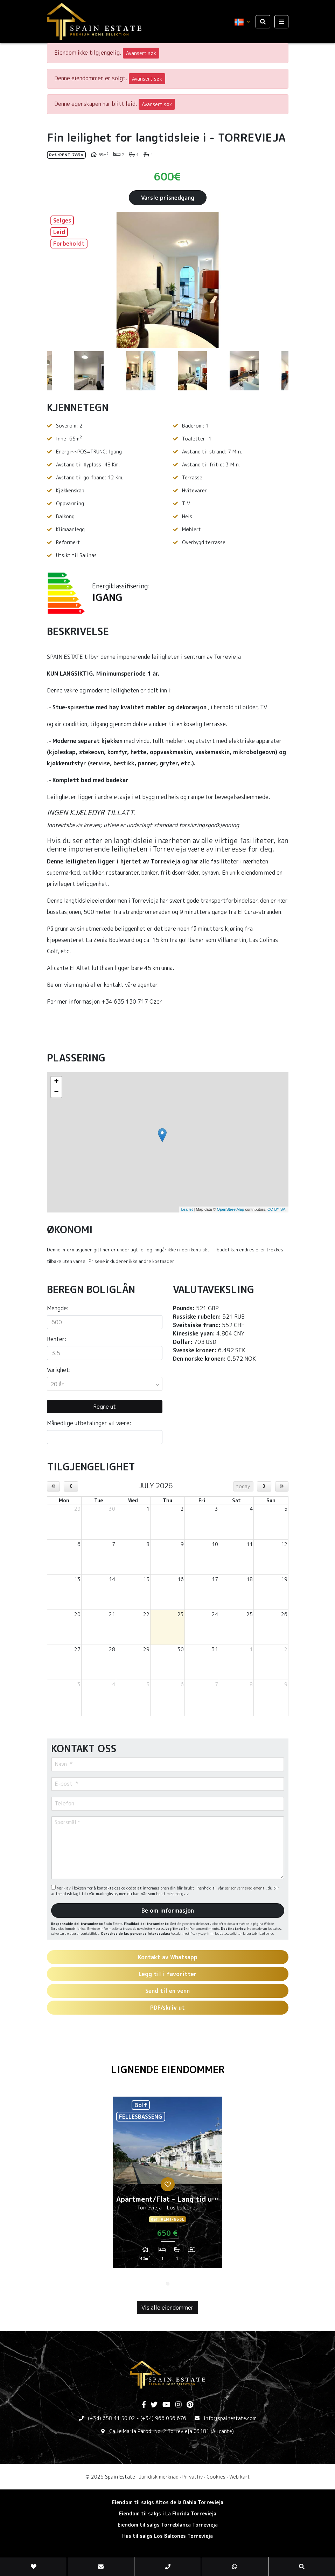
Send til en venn (167, 1991)
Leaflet (187, 1209)
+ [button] (56, 1082)
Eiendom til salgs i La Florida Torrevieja (167, 2513)
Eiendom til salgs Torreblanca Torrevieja (168, 2524)
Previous (55, 280)
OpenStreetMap (230, 1209)
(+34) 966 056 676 (163, 2418)
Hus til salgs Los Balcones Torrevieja (167, 2536)
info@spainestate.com (230, 2418)
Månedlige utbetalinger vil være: (89, 1423)
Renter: (57, 1339)
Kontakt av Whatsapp (167, 1957)
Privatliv (192, 2476)
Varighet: (59, 1370)
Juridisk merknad (159, 2476)
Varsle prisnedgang (167, 197)
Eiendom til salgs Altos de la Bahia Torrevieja (167, 2502)
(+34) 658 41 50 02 (111, 2418)
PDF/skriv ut (167, 2007)
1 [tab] (167, 2283)
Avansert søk (141, 53)
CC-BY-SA (276, 1209)
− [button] (56, 1092)
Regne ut (104, 1406)
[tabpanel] (167, 2185)
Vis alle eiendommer (167, 2307)
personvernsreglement (245, 1888)
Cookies (216, 2476)
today (243, 1486)
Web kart (239, 2476)
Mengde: (58, 1308)
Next (279, 280)
